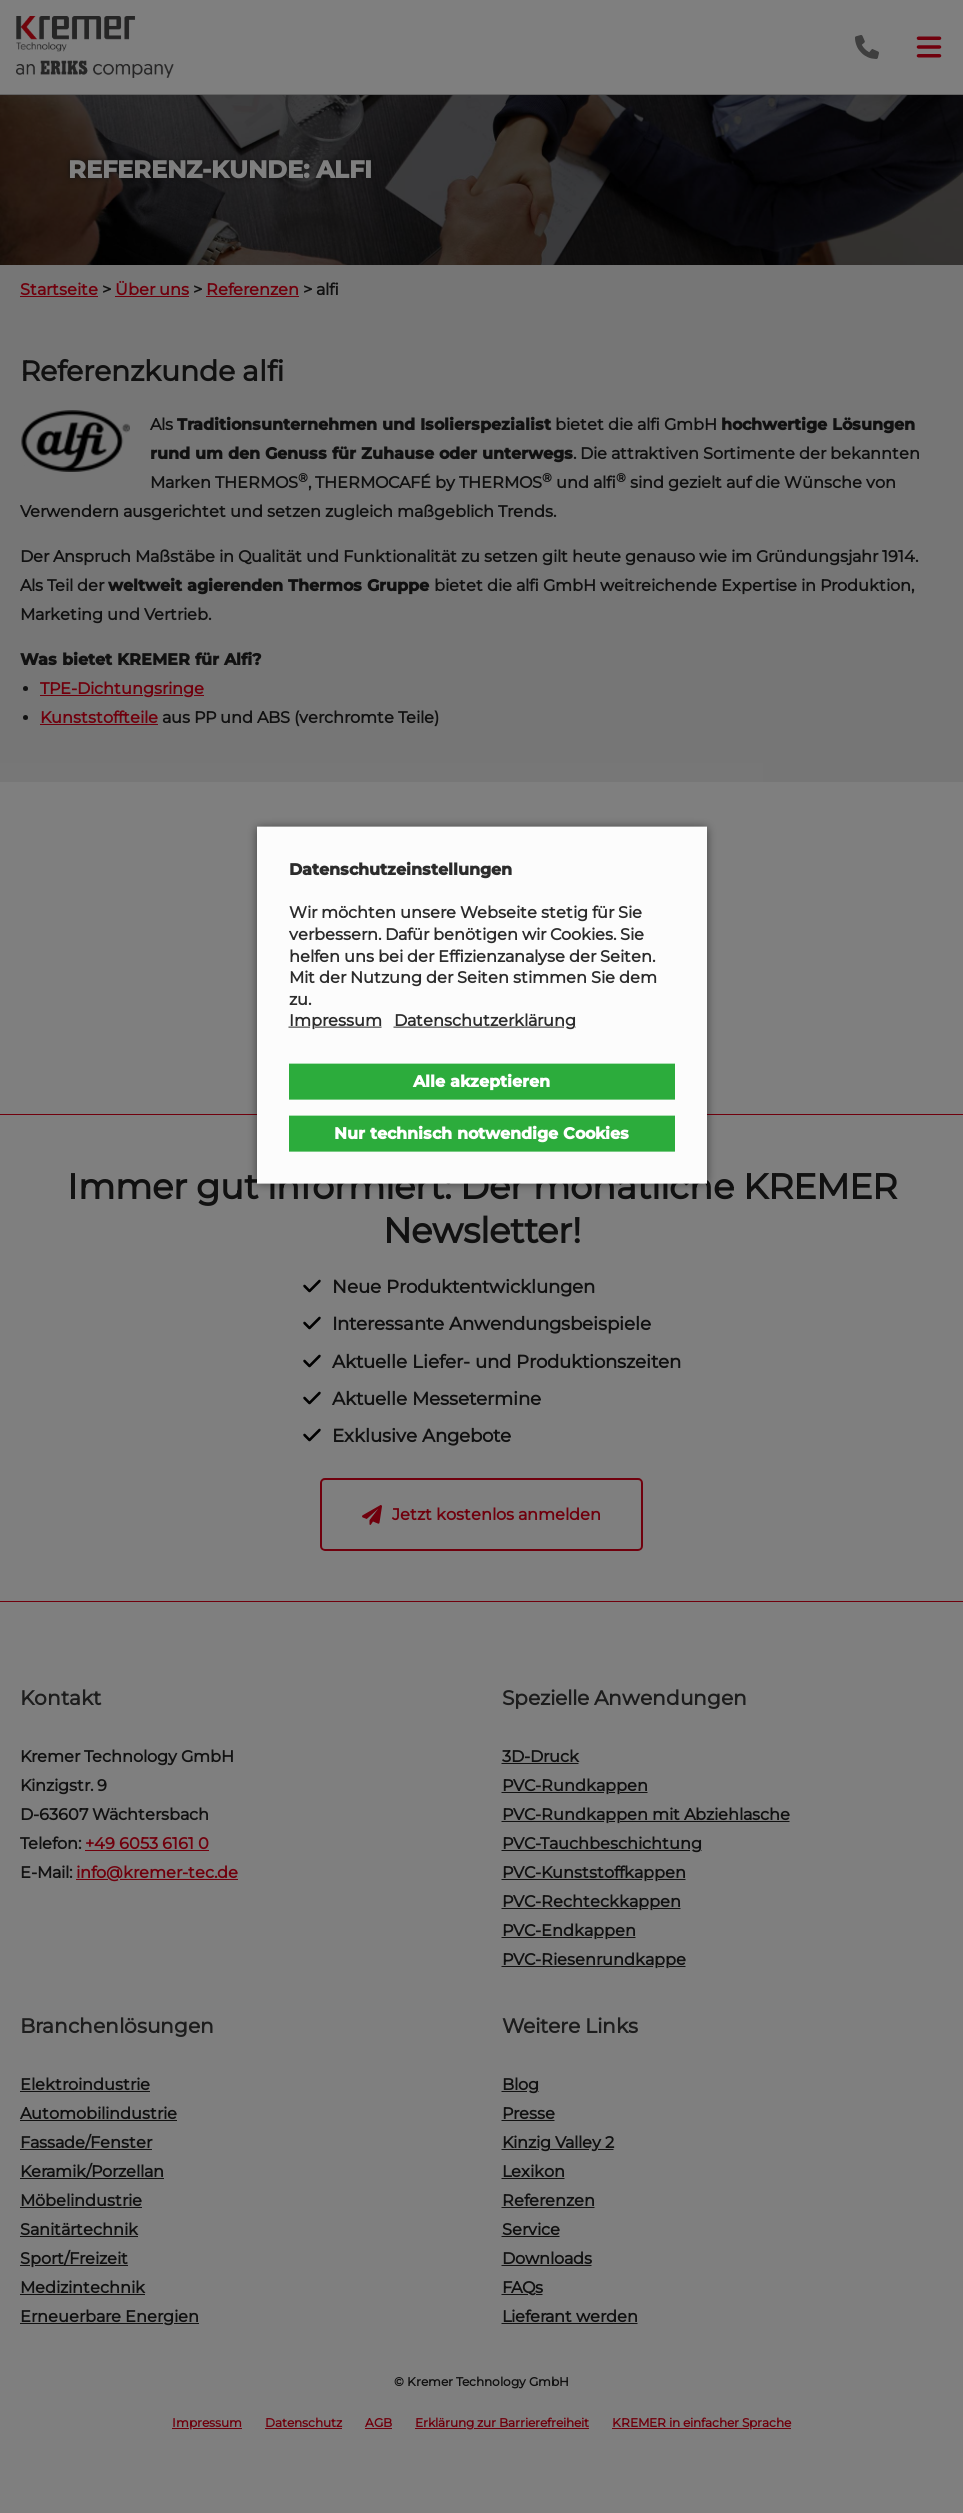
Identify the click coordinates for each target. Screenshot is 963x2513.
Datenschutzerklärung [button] (485, 1020)
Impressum (335, 1020)
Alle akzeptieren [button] (481, 1081)
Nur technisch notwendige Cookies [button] (481, 1133)
